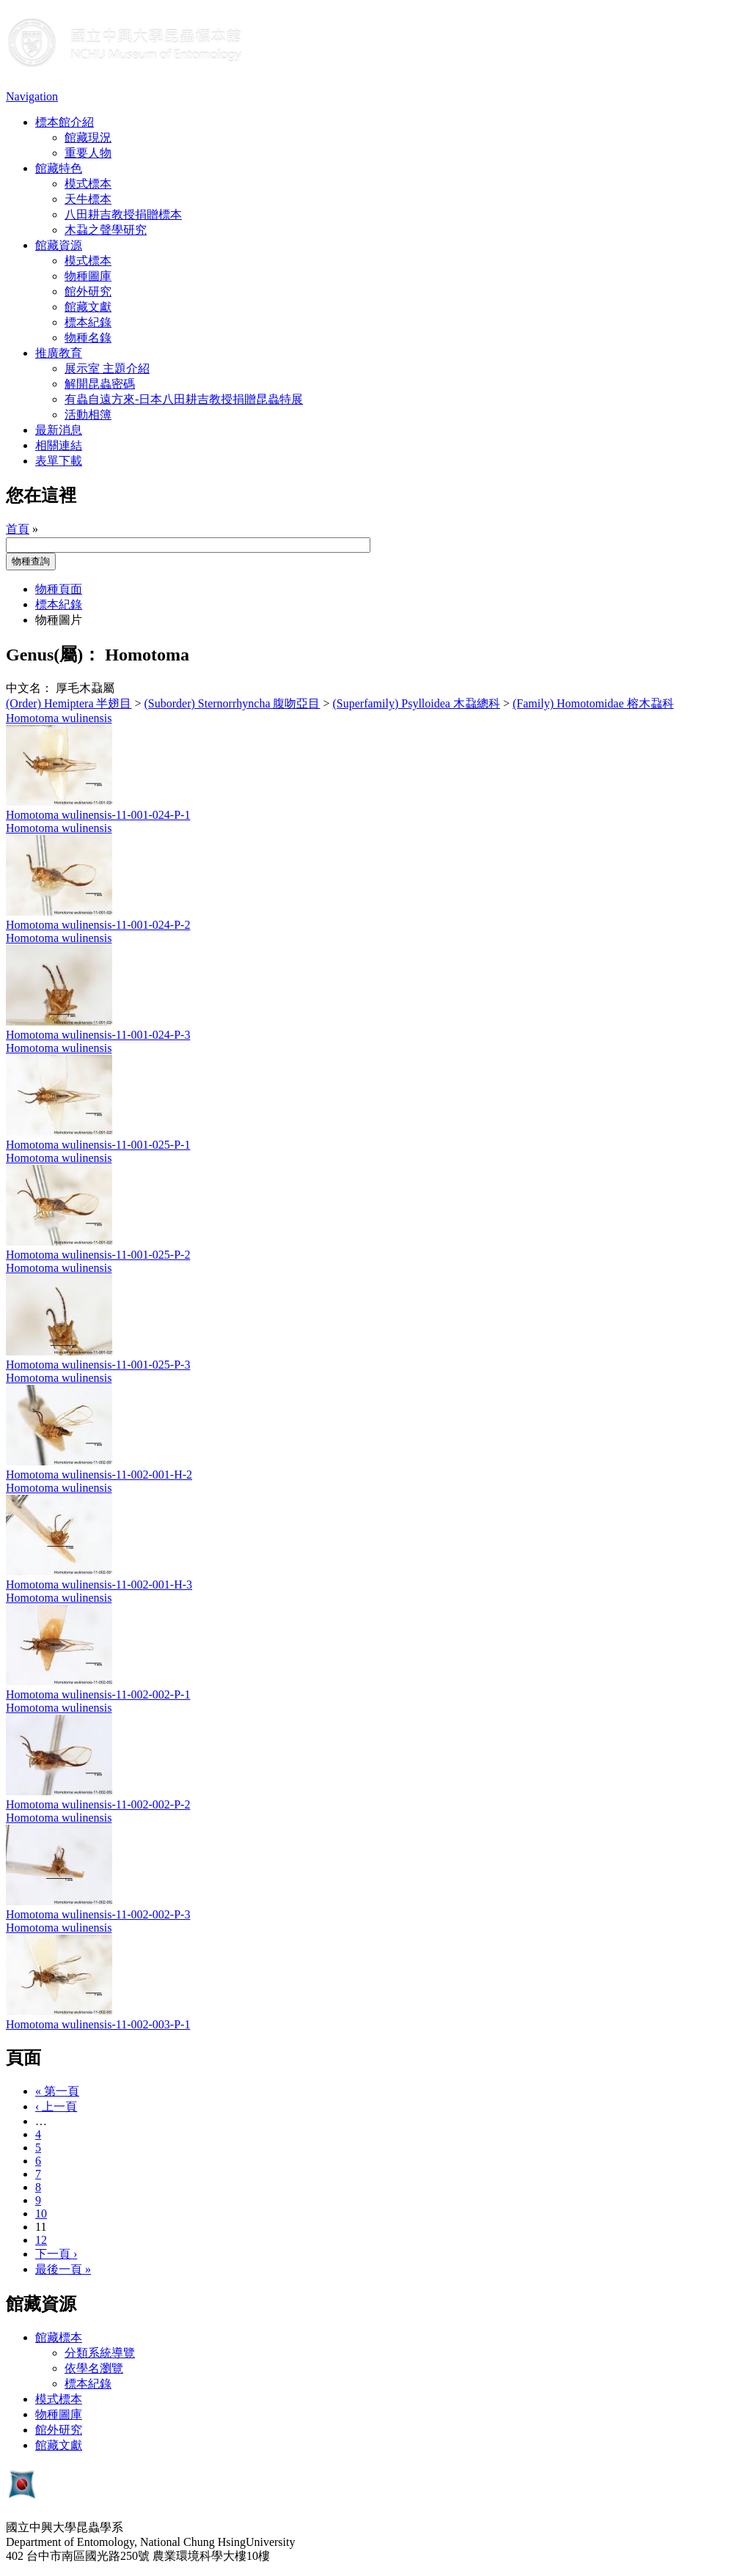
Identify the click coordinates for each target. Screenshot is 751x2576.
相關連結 (58, 445)
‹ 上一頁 (56, 2106)
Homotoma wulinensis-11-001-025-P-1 (98, 1144)
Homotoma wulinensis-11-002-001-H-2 (99, 1474)
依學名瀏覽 (94, 2368)
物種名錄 (88, 337)
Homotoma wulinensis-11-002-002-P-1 (98, 1694)
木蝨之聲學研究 (106, 230)
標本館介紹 (64, 122)
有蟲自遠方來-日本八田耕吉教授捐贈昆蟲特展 (184, 399)
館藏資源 (58, 245)
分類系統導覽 (100, 2353)
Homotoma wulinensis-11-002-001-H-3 (99, 1584)
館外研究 (88, 291)
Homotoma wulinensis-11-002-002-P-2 (98, 1804)
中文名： (29, 688)
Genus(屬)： (53, 654)
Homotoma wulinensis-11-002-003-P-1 (98, 2024)
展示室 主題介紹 (107, 368)
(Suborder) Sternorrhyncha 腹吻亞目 (232, 703)
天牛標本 (88, 199)
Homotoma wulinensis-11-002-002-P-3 (98, 1914)
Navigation (32, 96)
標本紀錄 (88, 322)
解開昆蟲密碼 (100, 384)
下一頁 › (56, 2254)
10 (41, 2213)
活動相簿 (88, 414)
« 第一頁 (57, 2091)
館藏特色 (58, 168)
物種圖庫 (88, 276)
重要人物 (88, 153)
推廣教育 (58, 353)
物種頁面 (58, 589)
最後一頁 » (63, 2269)
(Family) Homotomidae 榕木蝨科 (593, 703)
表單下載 (58, 461)
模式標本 (88, 183)
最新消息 (58, 430)
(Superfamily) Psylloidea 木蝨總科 (416, 703)
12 (41, 2240)
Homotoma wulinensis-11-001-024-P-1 (98, 815)
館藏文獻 (88, 307)
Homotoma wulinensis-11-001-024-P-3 (98, 1034)
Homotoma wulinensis (58, 718)
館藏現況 (88, 137)
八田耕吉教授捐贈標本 (123, 214)
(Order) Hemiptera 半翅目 (69, 703)
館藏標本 (58, 2337)
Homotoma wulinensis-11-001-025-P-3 (98, 1364)
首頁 (17, 529)
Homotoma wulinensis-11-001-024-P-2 (98, 925)
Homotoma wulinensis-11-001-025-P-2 (98, 1254)
